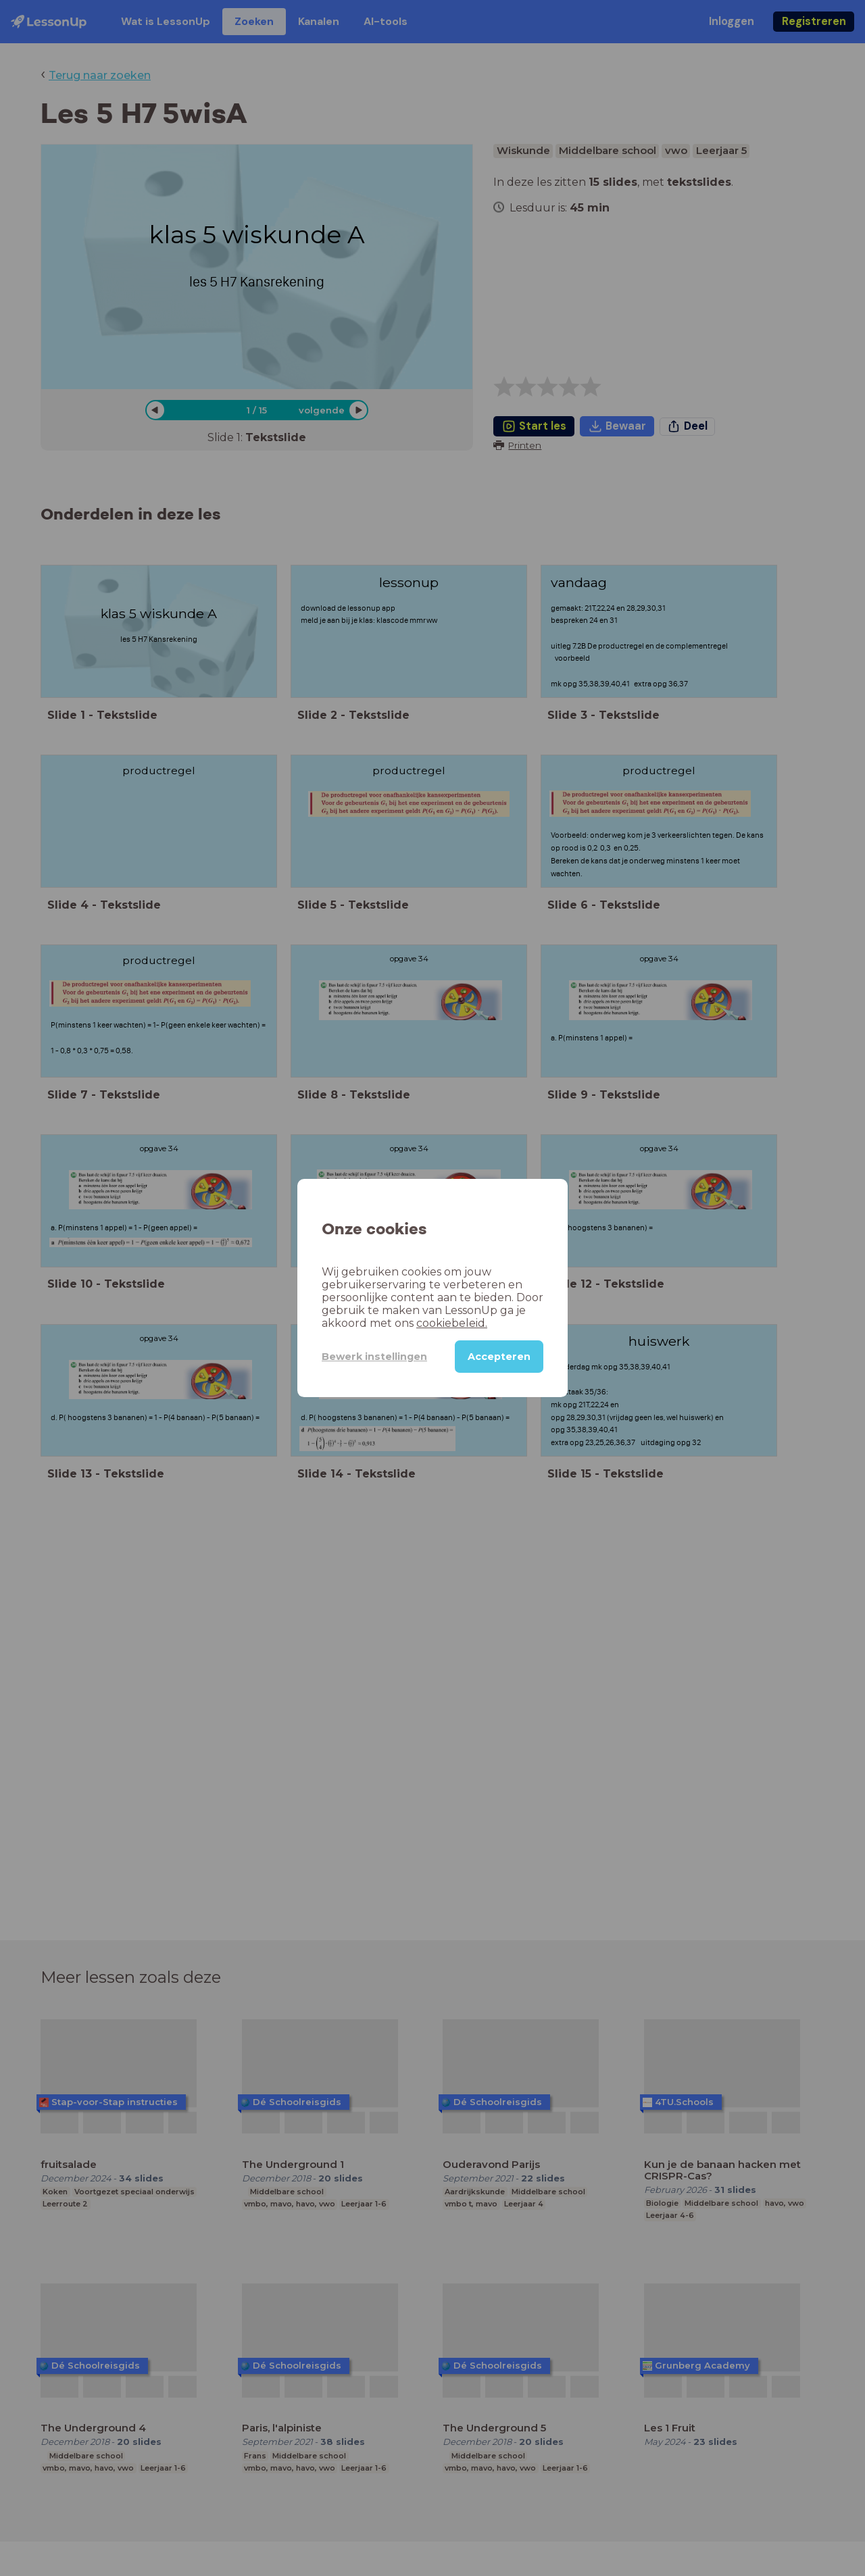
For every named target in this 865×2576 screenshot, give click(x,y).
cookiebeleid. (451, 1323)
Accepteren (499, 1356)
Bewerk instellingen (374, 1356)
